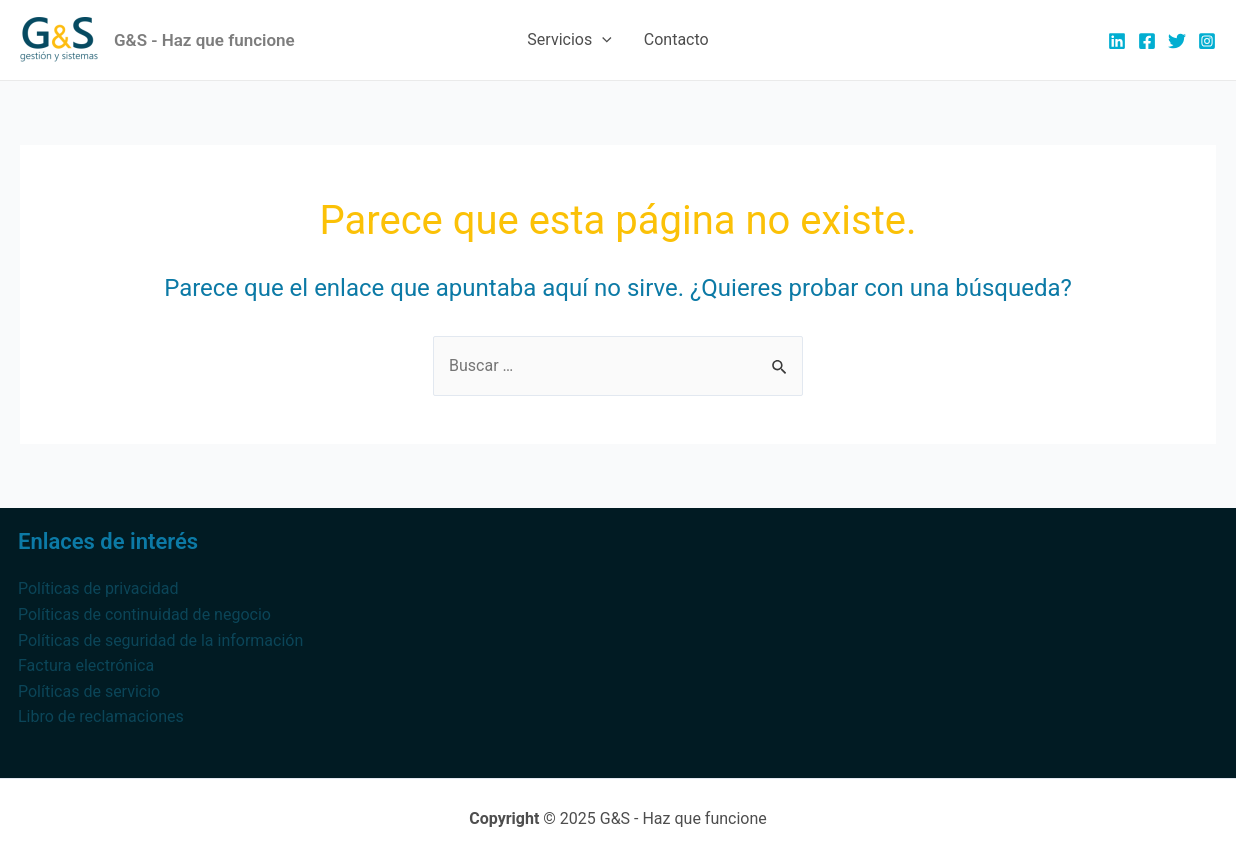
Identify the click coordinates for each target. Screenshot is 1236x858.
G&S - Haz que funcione (204, 40)
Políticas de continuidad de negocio (144, 614)
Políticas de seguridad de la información (160, 640)
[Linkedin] (1117, 41)
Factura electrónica (86, 665)
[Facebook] (1147, 41)
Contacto (676, 39)
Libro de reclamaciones (101, 716)
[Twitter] (1177, 41)
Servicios (569, 40)
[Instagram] (1207, 41)
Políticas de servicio (89, 691)
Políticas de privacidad (98, 588)
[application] (602, 40)
